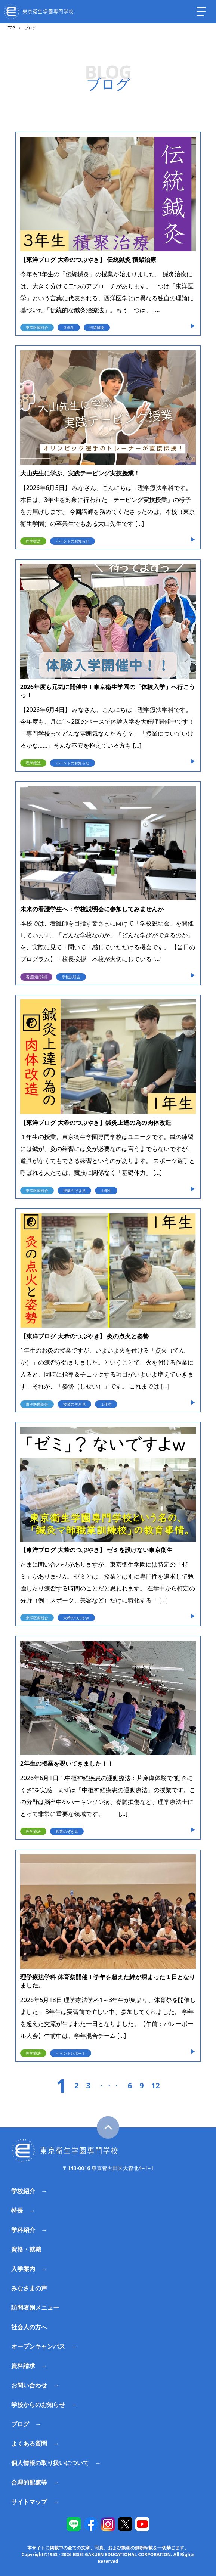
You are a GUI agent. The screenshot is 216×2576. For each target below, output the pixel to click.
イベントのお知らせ (72, 541)
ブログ (20, 2424)
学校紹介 (23, 2191)
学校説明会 (71, 977)
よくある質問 (29, 2443)
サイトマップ (29, 2502)
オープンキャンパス (38, 2346)
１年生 (106, 1190)
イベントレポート (71, 2053)
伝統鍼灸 (96, 327)
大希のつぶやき (76, 1617)
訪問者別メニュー (35, 2307)
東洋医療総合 (37, 327)
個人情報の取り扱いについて (50, 2463)
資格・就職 (26, 2249)
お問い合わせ (29, 2385)
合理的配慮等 (29, 2482)
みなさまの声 (29, 2288)
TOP (11, 27)
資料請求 (23, 2366)
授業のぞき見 (74, 1190)
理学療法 (33, 541)
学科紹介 (23, 2230)
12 (155, 2085)
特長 (17, 2210)
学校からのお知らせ (38, 2404)
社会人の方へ (29, 2327)
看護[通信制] (36, 977)
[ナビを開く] (201, 11)
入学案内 (23, 2269)
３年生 (68, 327)
